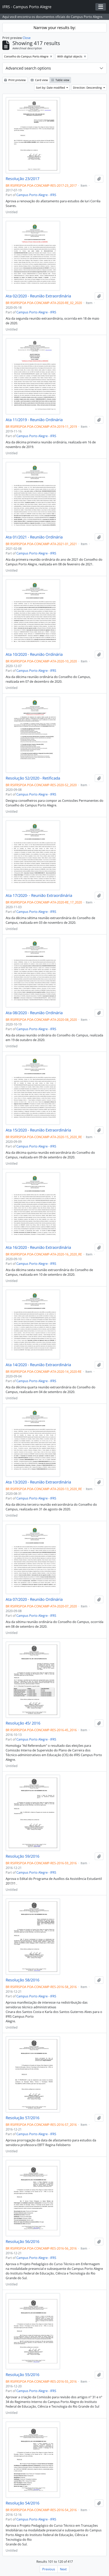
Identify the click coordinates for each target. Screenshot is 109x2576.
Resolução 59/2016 (22, 1856)
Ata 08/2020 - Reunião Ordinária (34, 1012)
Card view (39, 80)
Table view (60, 80)
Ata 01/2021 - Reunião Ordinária (34, 537)
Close (27, 38)
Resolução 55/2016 (22, 2374)
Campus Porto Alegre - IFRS (36, 195)
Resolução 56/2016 (22, 2241)
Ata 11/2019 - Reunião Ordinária (34, 419)
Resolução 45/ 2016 (23, 1723)
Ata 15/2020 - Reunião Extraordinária (38, 1130)
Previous (48, 2569)
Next (63, 2569)
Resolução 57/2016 (22, 2117)
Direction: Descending (88, 87)
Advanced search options (28, 68)
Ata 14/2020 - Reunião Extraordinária (38, 1364)
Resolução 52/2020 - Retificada (33, 778)
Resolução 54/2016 (22, 2503)
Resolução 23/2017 (22, 178)
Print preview (15, 80)
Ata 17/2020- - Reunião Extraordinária (39, 895)
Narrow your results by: (54, 27)
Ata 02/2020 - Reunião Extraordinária (38, 296)
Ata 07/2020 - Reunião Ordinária (34, 1599)
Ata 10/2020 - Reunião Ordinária (34, 654)
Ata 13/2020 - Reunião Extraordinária (38, 1482)
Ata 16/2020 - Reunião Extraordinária (38, 1247)
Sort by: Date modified (51, 87)
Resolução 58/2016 (22, 1980)
